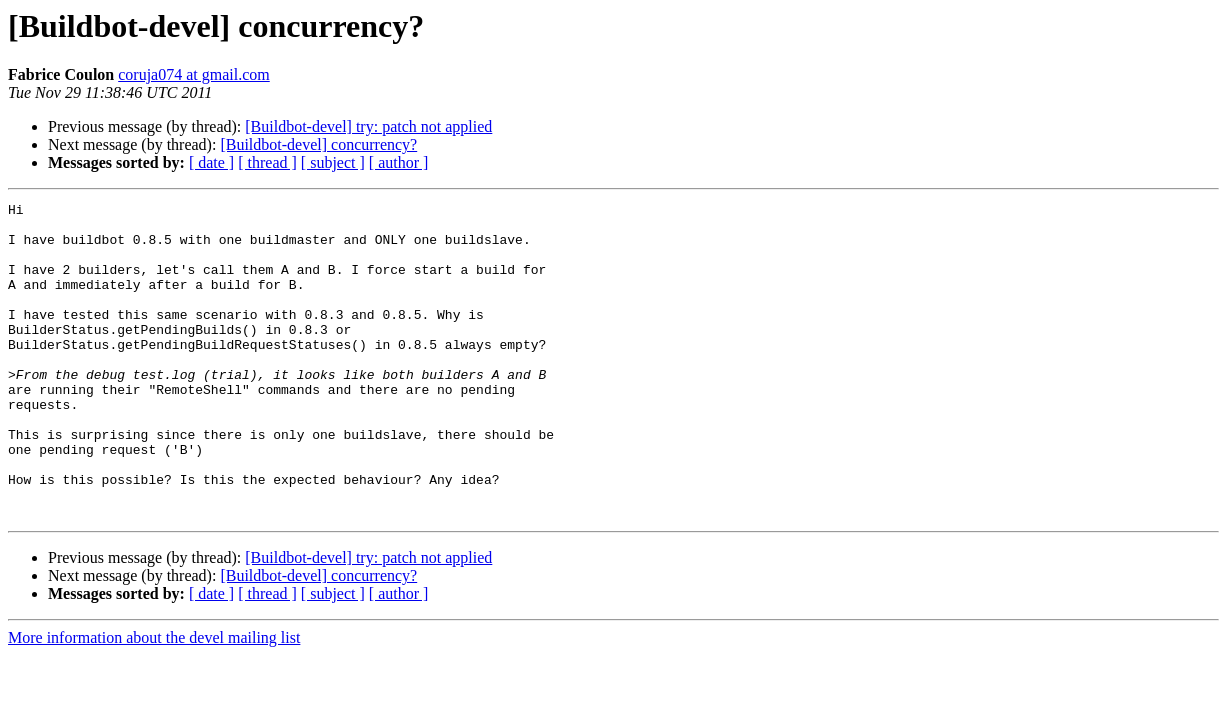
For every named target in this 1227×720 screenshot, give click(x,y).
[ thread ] (267, 162)
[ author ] (399, 162)
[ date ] (211, 162)
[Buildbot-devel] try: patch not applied (368, 126)
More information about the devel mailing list (154, 700)
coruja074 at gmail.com (194, 74)
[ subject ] (333, 162)
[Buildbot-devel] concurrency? (318, 144)
